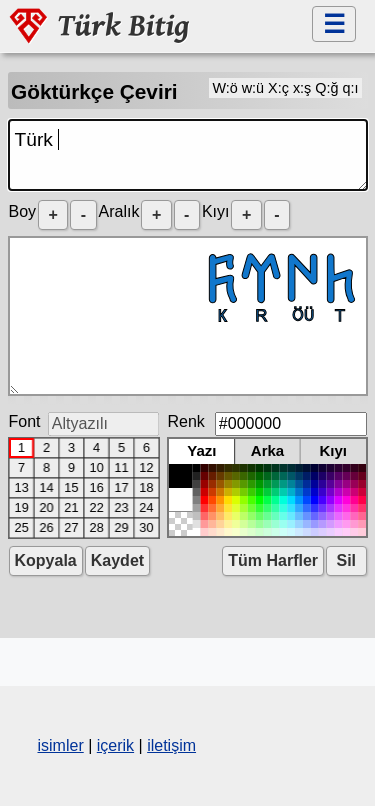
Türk (188, 155)
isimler (61, 745)
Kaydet (117, 560)
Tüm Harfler (273, 560)
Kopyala (46, 560)
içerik (115, 745)
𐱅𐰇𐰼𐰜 (188, 316)
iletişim (171, 745)
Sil (346, 560)
